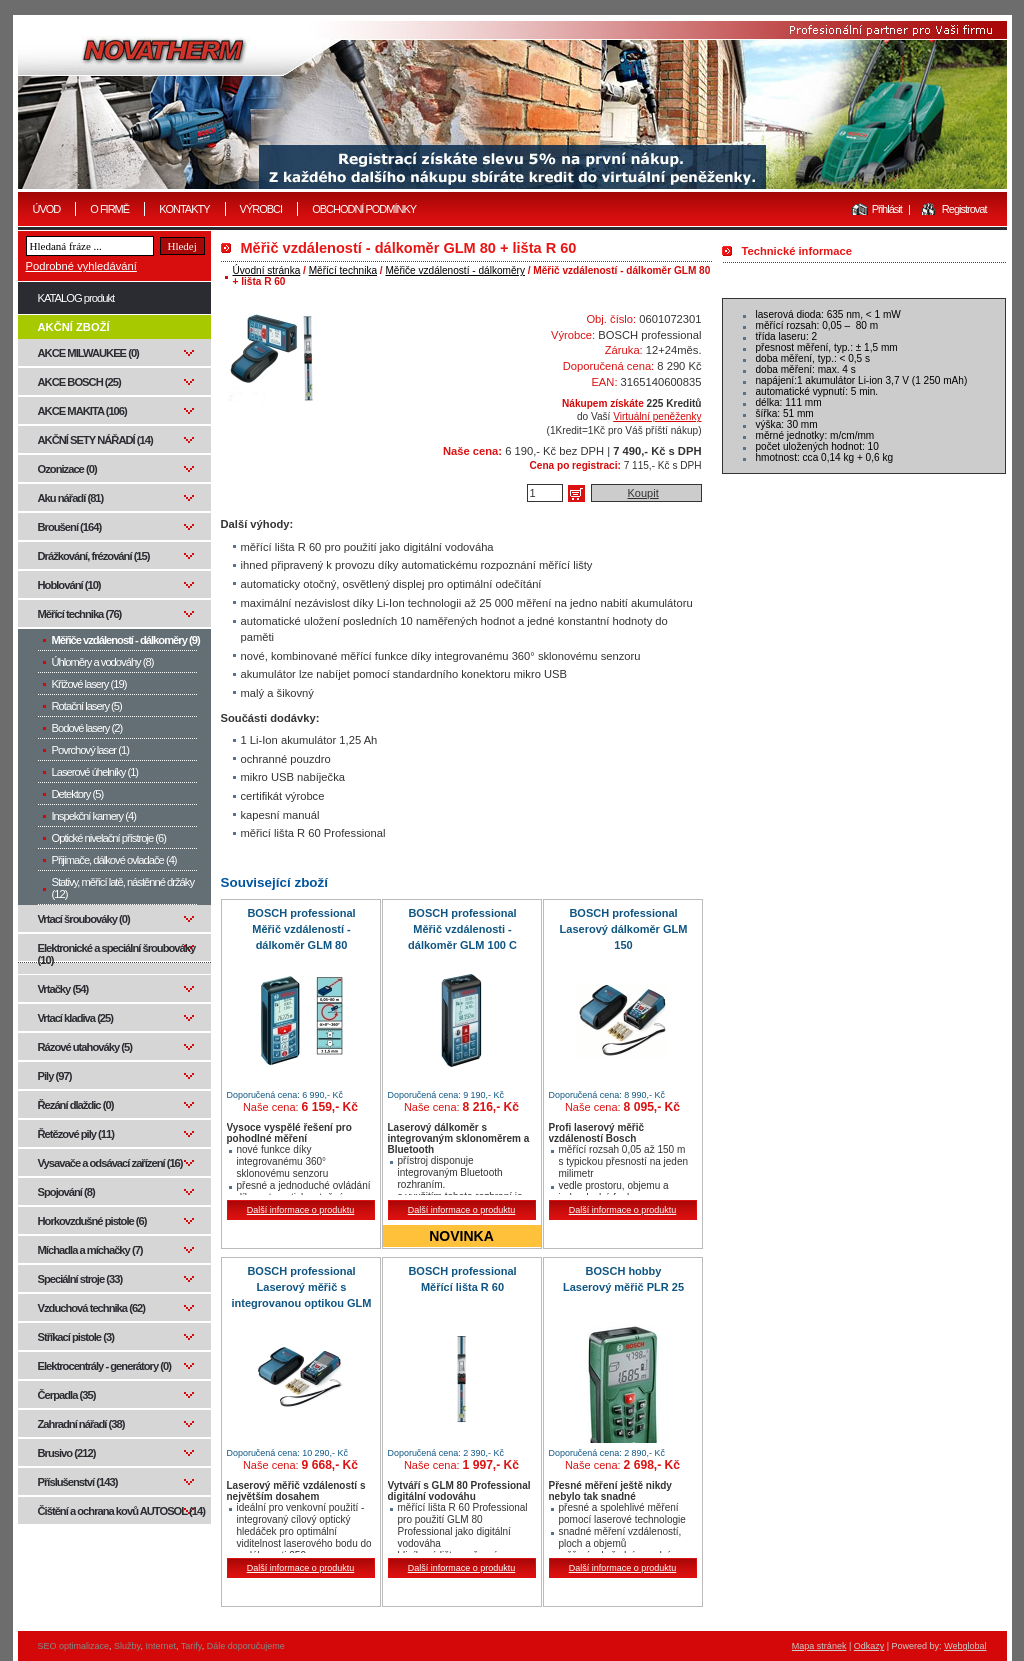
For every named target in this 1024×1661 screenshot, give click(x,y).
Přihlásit (887, 209)
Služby (127, 1646)
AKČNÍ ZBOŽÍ (74, 327)
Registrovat (964, 209)
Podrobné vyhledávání (81, 266)
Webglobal (965, 1646)
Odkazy (869, 1646)
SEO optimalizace (74, 1646)
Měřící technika (343, 270)
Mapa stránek (819, 1646)
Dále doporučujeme (246, 1646)
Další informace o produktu (301, 1210)
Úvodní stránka (267, 270)
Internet (160, 1646)
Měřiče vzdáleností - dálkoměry (454, 270)
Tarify (191, 1646)
